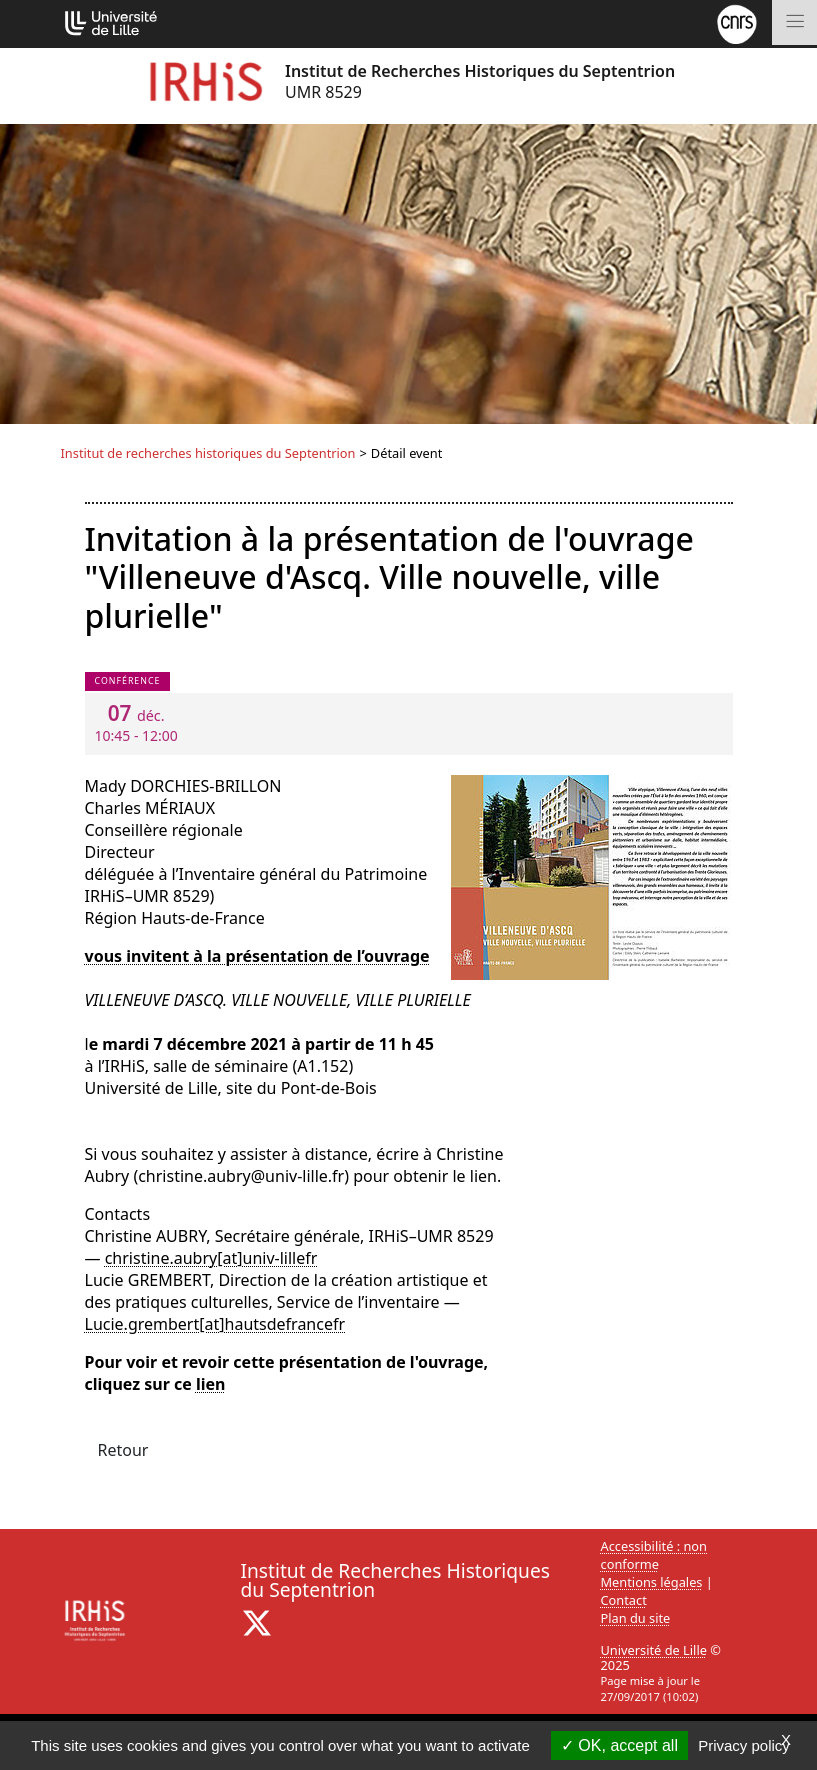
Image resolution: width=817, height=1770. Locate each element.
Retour (123, 1450)
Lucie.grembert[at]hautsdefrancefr (215, 1324)
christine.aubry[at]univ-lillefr (211, 1258)
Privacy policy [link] (744, 1745)
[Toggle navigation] (794, 22)
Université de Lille (654, 1650)
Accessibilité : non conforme (654, 1555)
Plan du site (636, 1618)
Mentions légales (652, 1582)
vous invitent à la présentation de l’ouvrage (257, 956)
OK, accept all (619, 1745)
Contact (624, 1600)
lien (211, 1384)
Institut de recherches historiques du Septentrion (208, 453)
